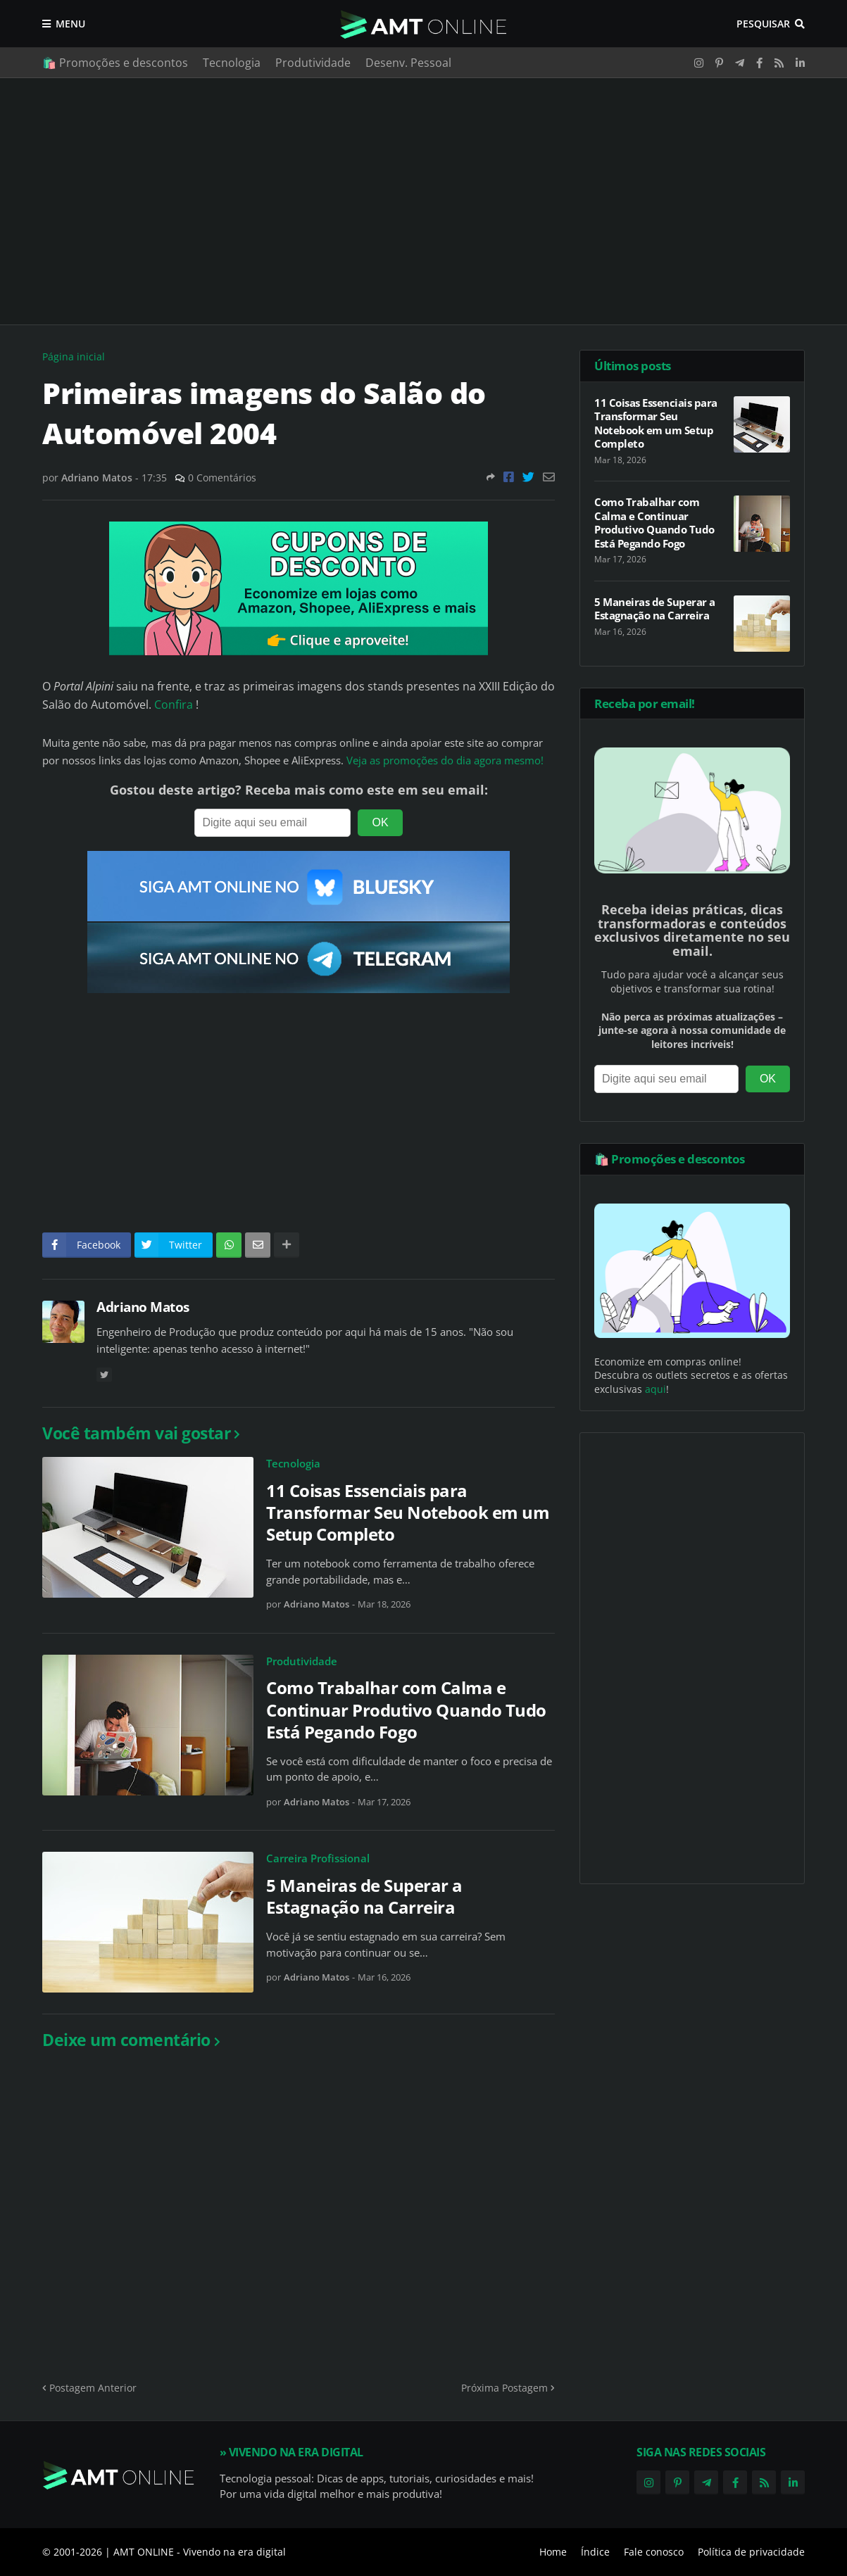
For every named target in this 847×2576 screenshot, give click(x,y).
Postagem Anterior (93, 2387)
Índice (595, 2551)
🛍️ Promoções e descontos (115, 62)
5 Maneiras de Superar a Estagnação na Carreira (364, 1896)
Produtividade (313, 62)
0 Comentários (222, 477)
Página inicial (73, 356)
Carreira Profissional (318, 1858)
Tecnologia (232, 62)
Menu (70, 23)
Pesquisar (763, 23)
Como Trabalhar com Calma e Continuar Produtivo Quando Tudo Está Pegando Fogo (406, 1710)
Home (553, 2551)
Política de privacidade (751, 2551)
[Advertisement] (423, 201)
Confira (175, 704)
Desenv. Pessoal (408, 62)
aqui (655, 1389)
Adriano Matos (142, 1307)
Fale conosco (654, 2551)
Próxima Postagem (504, 2387)
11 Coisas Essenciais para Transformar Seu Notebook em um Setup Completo (407, 1512)
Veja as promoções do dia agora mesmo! (445, 760)
